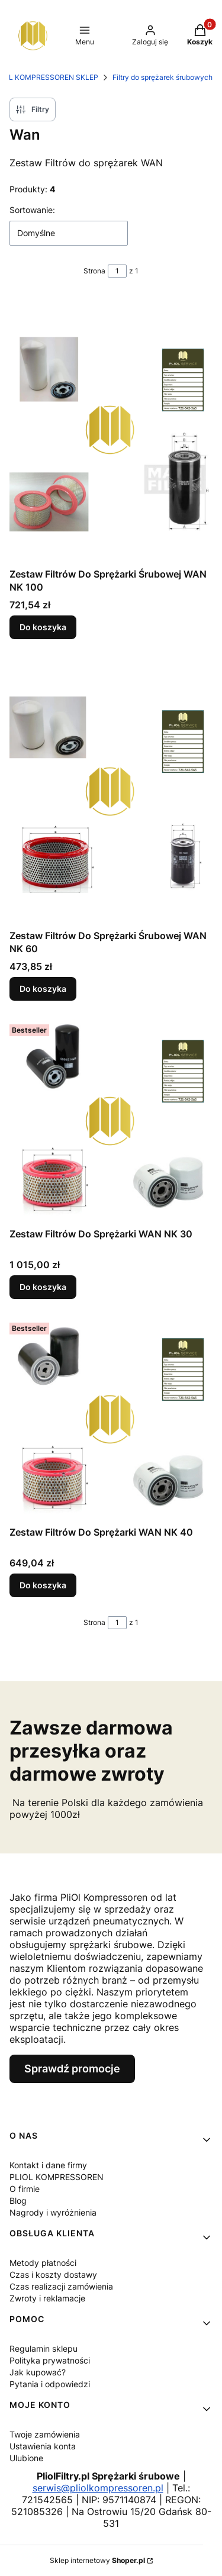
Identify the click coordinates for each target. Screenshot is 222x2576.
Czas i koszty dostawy (53, 2274)
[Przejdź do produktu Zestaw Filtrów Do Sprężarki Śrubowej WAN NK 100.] (111, 429)
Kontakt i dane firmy (48, 2165)
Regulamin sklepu (43, 2348)
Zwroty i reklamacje (47, 2298)
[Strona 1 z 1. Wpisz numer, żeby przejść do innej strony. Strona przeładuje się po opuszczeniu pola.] (117, 271)
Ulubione (26, 2458)
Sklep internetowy (97, 2560)
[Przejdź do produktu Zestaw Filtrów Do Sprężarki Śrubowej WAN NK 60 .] (111, 791)
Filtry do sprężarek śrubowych (162, 77)
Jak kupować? (37, 2372)
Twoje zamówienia (44, 2434)
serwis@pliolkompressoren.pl (98, 2488)
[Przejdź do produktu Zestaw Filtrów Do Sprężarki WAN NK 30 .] (111, 1121)
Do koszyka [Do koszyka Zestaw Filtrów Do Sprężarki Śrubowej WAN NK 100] (43, 627)
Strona (94, 270)
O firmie (24, 2189)
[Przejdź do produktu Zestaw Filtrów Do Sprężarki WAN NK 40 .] (111, 1419)
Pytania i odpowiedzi (49, 2384)
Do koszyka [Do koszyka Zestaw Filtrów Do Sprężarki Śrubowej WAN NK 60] (43, 989)
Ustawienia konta (42, 2446)
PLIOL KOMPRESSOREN (56, 2177)
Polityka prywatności (49, 2360)
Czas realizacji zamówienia (61, 2286)
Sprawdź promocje (72, 2068)
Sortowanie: (32, 210)
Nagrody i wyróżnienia (52, 2212)
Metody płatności (42, 2263)
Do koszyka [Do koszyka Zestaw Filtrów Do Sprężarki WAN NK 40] (43, 1585)
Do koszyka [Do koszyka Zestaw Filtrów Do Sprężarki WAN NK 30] (43, 1287)
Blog (18, 2200)
